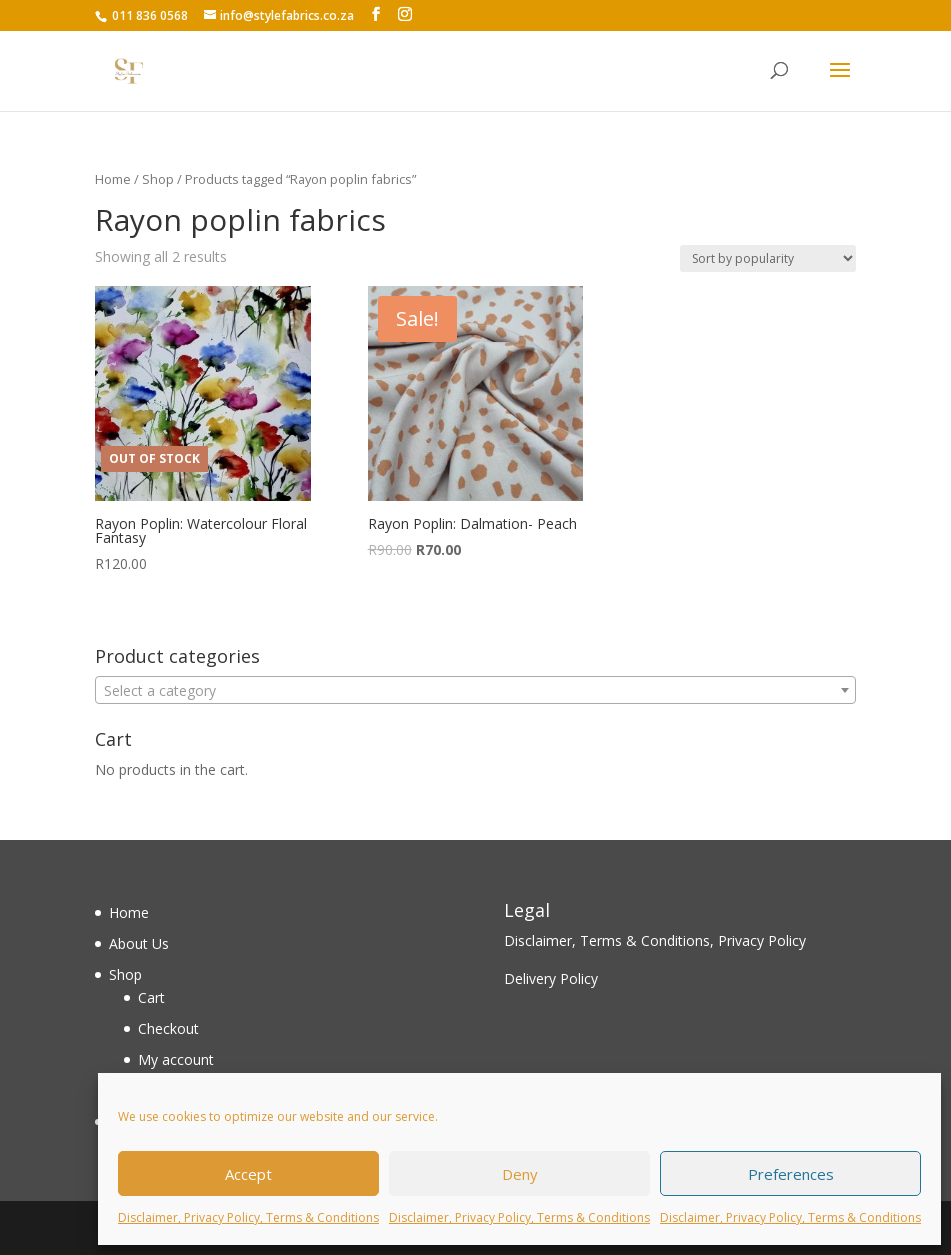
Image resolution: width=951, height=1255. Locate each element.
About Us (139, 943)
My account (176, 1059)
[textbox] (475, 691)
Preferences (791, 1174)
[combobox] (475, 690)
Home (113, 179)
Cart (151, 997)
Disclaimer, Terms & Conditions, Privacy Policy (655, 940)
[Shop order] (768, 258)
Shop (158, 179)
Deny (520, 1174)
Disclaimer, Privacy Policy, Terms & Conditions (248, 1217)
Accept (248, 1174)
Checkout (168, 1028)
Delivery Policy (551, 978)
